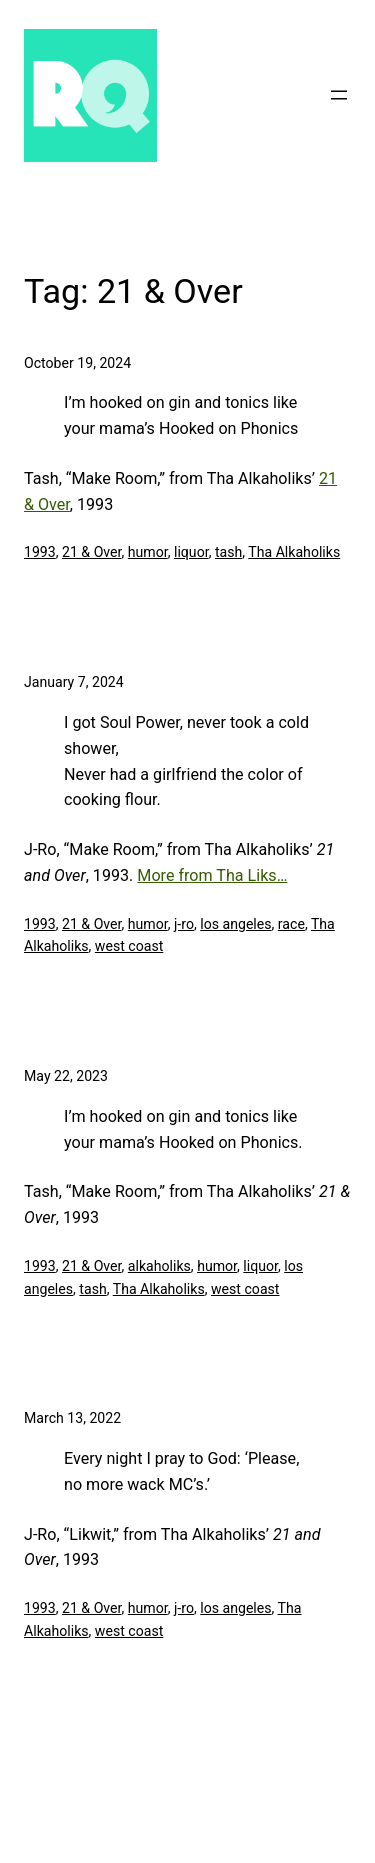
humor (148, 552)
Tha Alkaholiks (294, 552)
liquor (191, 552)
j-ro (184, 924)
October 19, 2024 (77, 363)
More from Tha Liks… (212, 875)
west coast (129, 946)
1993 (40, 552)
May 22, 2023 (66, 1076)
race (291, 924)
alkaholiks (159, 1266)
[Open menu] (339, 95)
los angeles (235, 924)
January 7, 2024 (74, 682)
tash (228, 552)
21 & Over (92, 552)
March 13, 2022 (72, 1418)
